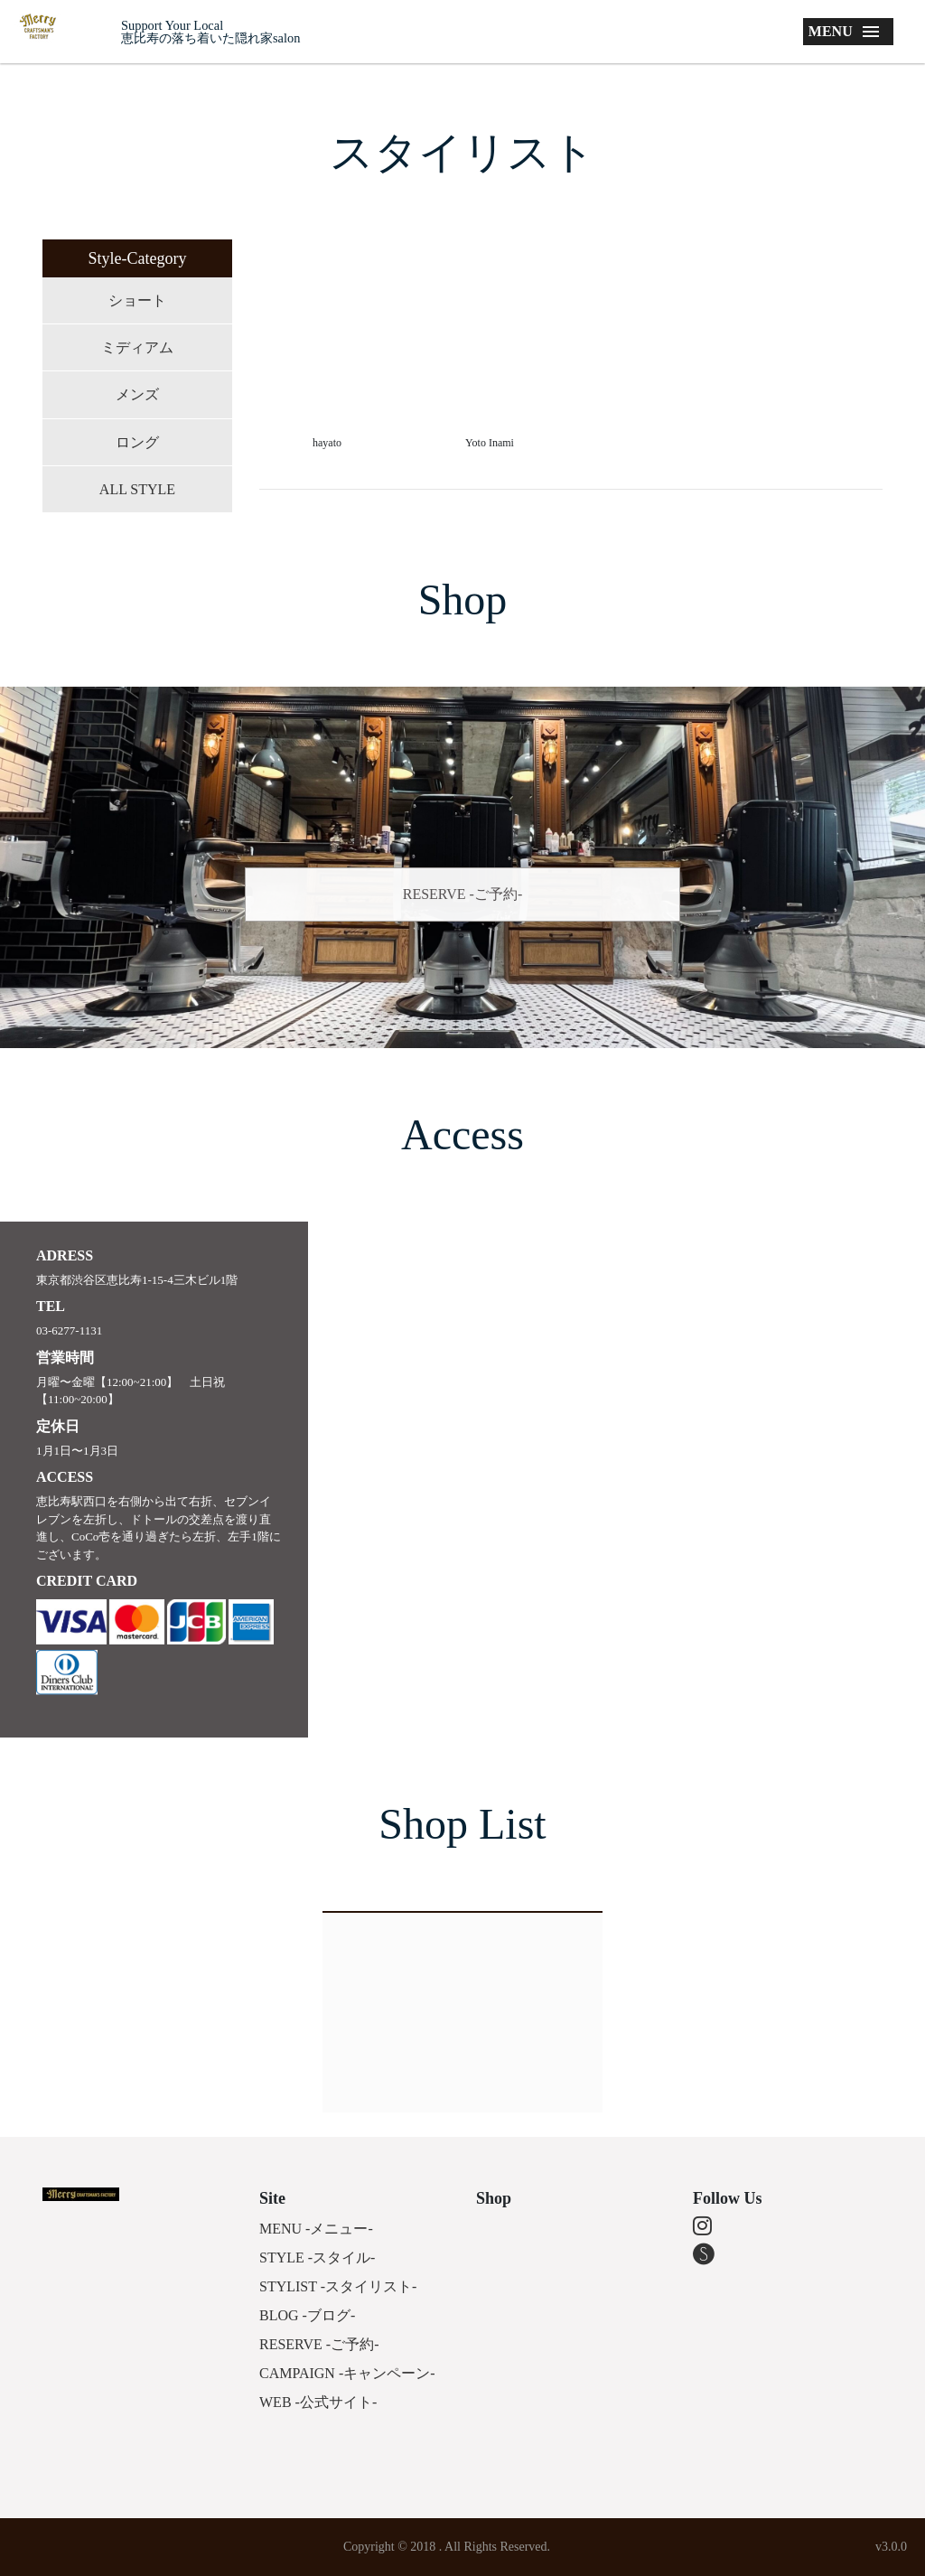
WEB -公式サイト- (318, 2402)
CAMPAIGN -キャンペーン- (347, 2373)
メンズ (137, 394)
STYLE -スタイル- (317, 2257)
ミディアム (137, 347)
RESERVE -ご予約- (463, 894)
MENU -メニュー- (316, 2228)
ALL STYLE (137, 489)
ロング (137, 442)
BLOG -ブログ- (307, 2315)
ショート (137, 300)
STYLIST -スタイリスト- (337, 2286)
